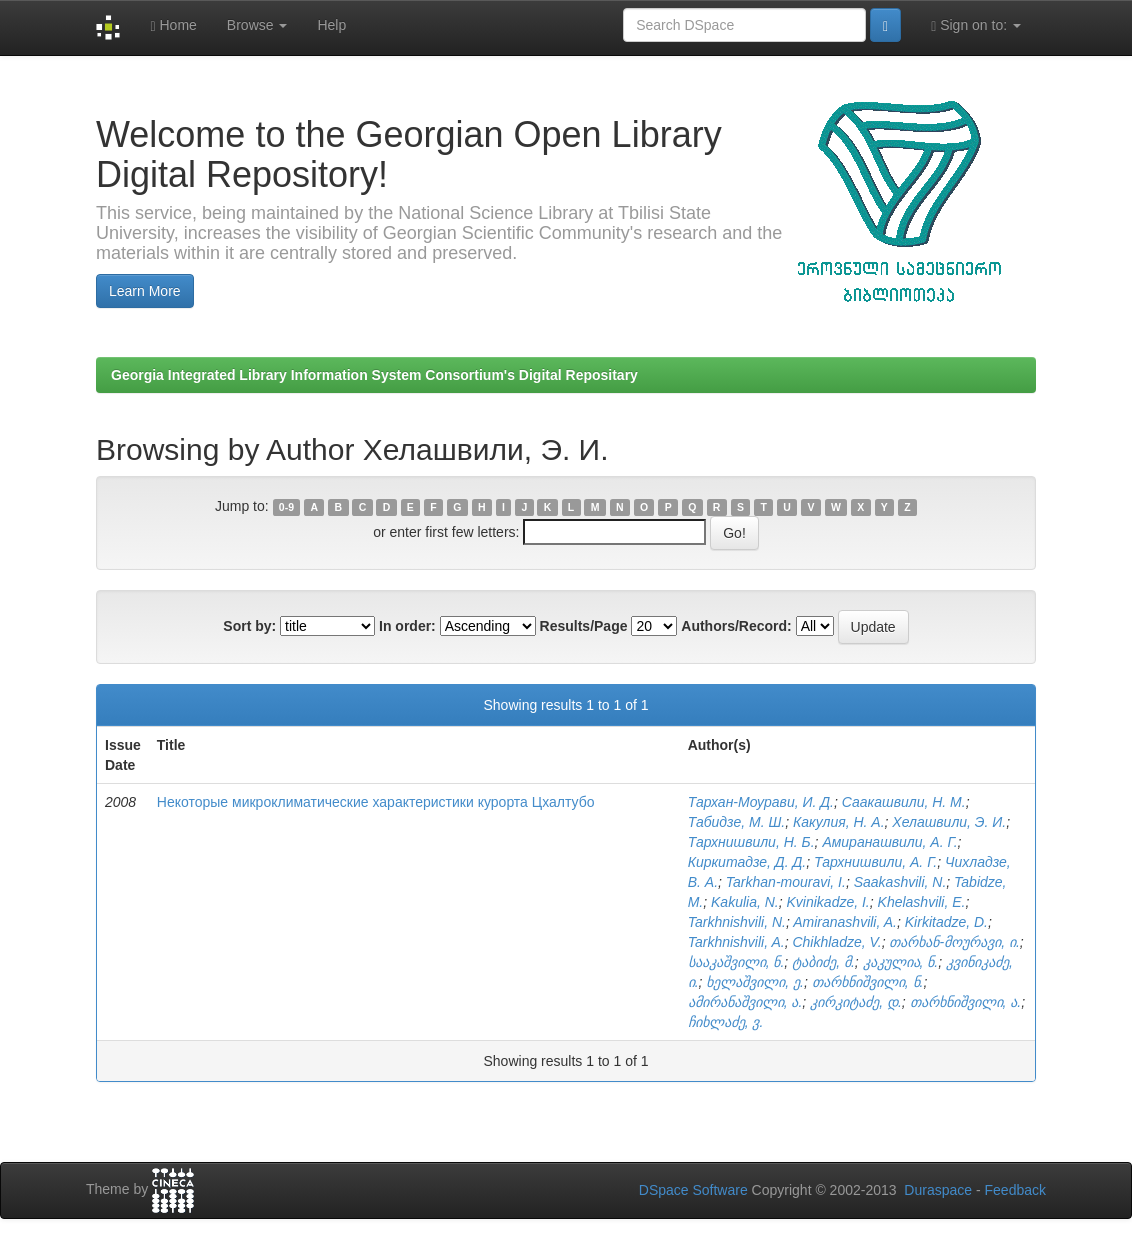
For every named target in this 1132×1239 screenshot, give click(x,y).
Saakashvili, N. (900, 882)
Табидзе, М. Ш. (737, 822)
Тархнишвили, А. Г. (875, 862)
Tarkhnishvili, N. (737, 922)
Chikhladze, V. (836, 942)
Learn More (145, 291)
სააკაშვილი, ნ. (736, 962)
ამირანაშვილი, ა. (745, 1002)
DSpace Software (693, 1190)
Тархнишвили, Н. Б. (751, 842)
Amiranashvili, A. (845, 922)
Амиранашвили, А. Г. (889, 842)
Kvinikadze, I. (828, 902)
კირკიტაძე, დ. (856, 1002)
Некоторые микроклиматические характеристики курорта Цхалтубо (376, 802)
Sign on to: (976, 25)
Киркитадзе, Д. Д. (747, 862)
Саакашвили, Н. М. (904, 802)
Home (173, 25)
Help (331, 25)
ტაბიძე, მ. (823, 962)
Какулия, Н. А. (839, 822)
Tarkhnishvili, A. (736, 942)
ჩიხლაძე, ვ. (726, 1022)
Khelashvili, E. (922, 902)
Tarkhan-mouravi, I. (786, 882)
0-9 (286, 507)
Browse (257, 25)
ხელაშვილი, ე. (755, 982)
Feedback (1015, 1190)
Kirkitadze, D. (946, 922)
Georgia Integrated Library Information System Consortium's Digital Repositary (374, 375)
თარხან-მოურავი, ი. (954, 942)
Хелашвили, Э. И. (949, 822)
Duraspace (938, 1190)
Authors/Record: (736, 626)
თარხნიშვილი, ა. (966, 1002)
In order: (407, 626)
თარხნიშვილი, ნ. (868, 982)
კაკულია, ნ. (901, 962)
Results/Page (584, 626)
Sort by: (249, 626)
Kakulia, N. (745, 902)
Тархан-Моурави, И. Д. (761, 802)
